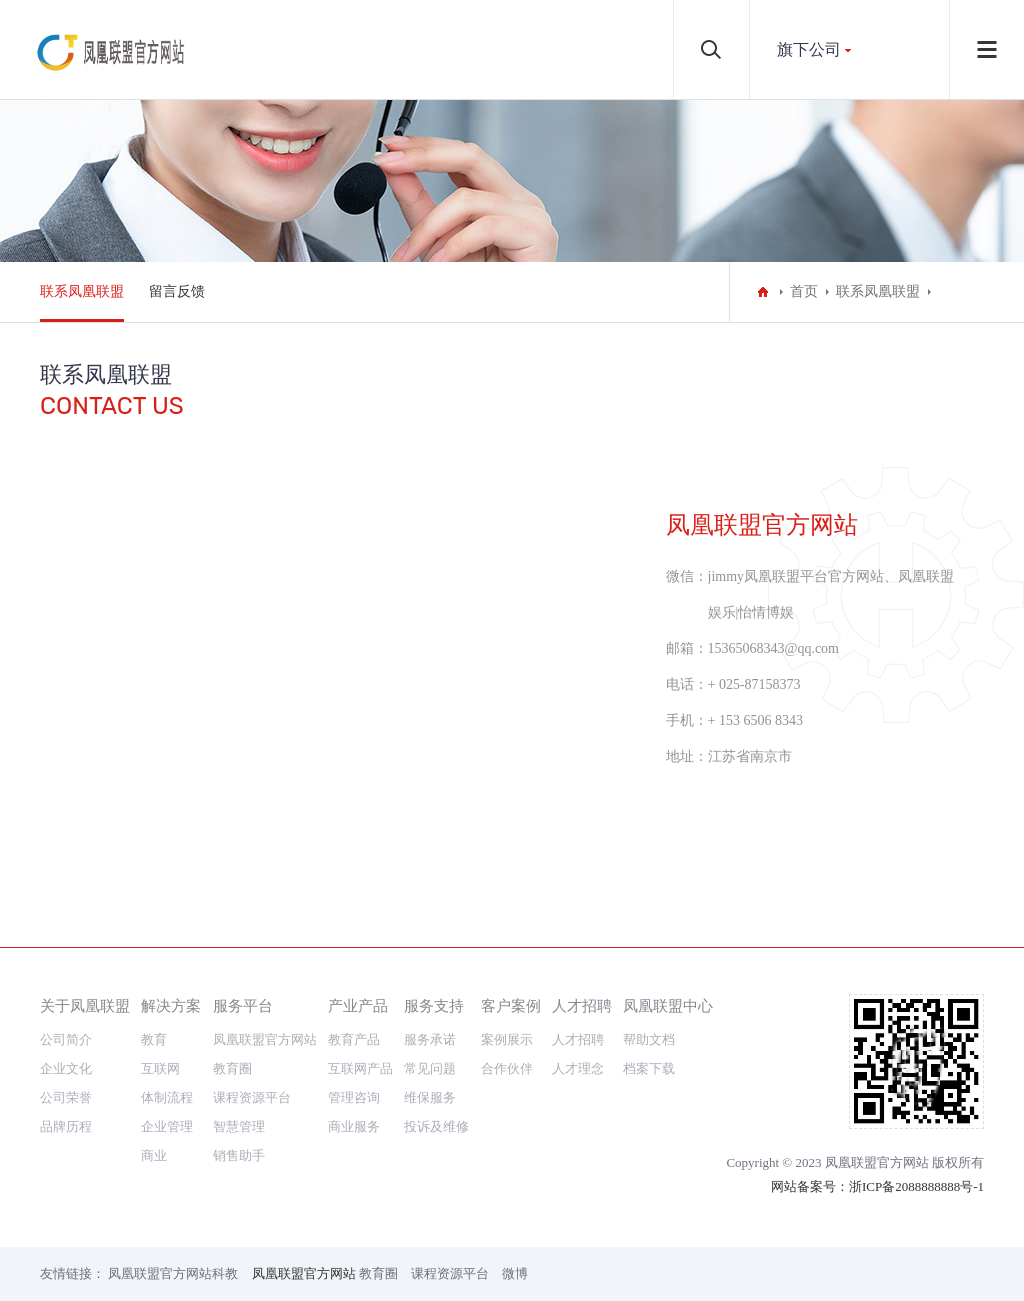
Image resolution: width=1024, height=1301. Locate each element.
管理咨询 (354, 1097)
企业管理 (167, 1126)
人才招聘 (582, 1005)
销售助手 (239, 1155)
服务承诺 (430, 1039)
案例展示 (507, 1039)
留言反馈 (177, 291)
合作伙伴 (507, 1068)
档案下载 (649, 1068)
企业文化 (66, 1068)
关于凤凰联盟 (85, 1005)
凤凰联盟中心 (668, 1005)
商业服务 (354, 1126)
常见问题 (430, 1068)
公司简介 (66, 1039)
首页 (804, 291)
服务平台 (243, 1005)
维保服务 (430, 1097)
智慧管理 (239, 1126)
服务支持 (434, 1005)
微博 (515, 1273)
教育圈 (232, 1068)
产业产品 (358, 1005)
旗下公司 (809, 49)
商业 (154, 1155)
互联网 (160, 1068)
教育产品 (354, 1039)
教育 (154, 1039)
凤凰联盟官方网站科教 (173, 1273)
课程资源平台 (252, 1097)
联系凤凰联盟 (82, 291)
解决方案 (171, 1005)
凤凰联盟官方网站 (265, 1039)
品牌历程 (66, 1126)
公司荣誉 (66, 1097)
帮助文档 (649, 1039)
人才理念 (578, 1068)
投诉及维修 (436, 1126)
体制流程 (167, 1097)
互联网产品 (360, 1068)
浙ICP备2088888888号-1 (916, 1186)
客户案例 (511, 1005)
